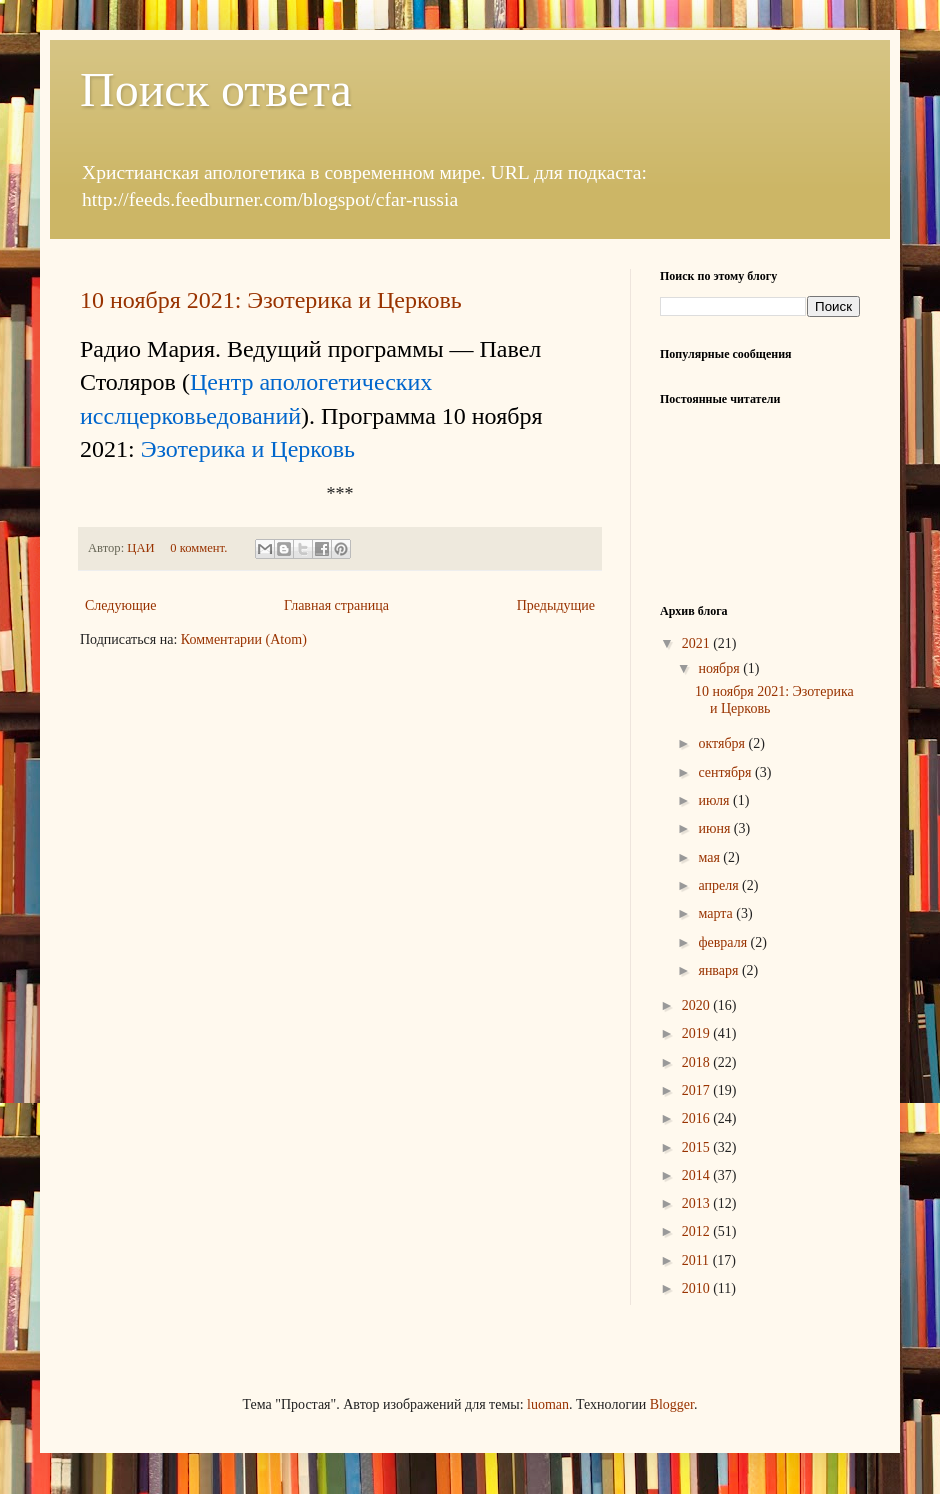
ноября (720, 668)
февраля (724, 942)
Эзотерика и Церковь (248, 449)
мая (710, 857)
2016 (698, 1118)
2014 (698, 1175)
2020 (698, 1005)
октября (723, 743)
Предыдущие (556, 605)
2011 (697, 1260)
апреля (720, 885)
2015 (698, 1147)
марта (717, 913)
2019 (698, 1033)
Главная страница (336, 605)
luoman (548, 1404)
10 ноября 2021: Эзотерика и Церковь (271, 300)
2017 (698, 1090)
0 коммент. (198, 548)
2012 (698, 1231)
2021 (698, 643)
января (720, 970)
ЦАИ (142, 548)
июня (715, 828)
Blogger (672, 1404)
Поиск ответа (216, 89)
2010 (698, 1288)
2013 (698, 1203)
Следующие (120, 605)
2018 (698, 1062)
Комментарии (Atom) (244, 639)
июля (715, 800)
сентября (726, 772)
